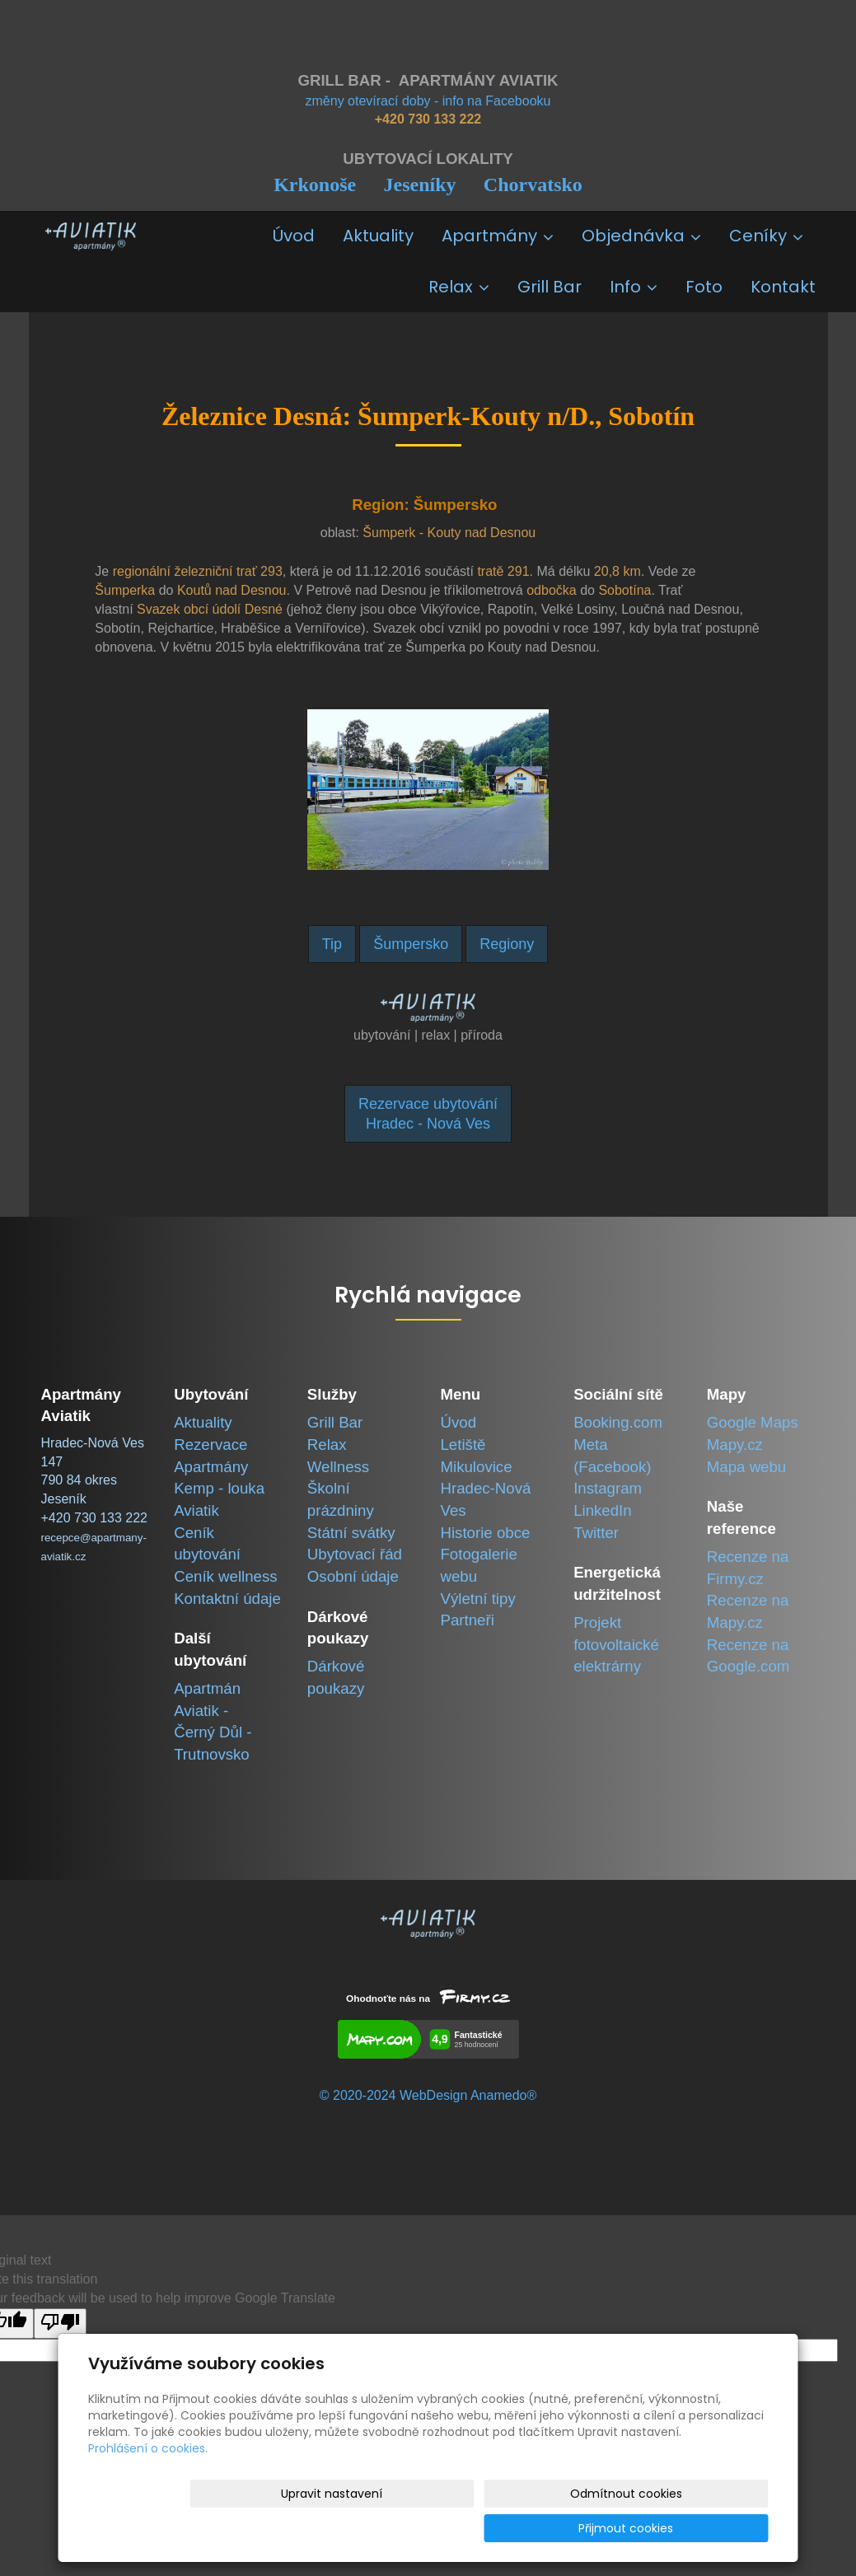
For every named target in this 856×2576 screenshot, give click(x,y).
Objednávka (641, 235)
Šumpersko (410, 944)
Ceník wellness (225, 1576)
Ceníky (766, 235)
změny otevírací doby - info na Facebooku (428, 101)
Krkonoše (315, 184)
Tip (332, 944)
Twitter (596, 1532)
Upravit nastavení (433, 2528)
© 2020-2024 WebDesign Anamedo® (428, 2095)
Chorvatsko (533, 184)
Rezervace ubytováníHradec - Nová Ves (428, 1114)
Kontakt (783, 286)
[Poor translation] (60, 2323)
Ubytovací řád (354, 1554)
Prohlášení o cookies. (148, 2483)
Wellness (338, 1466)
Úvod (294, 235)
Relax (458, 286)
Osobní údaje (353, 1576)
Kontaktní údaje (227, 1598)
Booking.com (617, 1422)
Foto (704, 286)
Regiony (506, 944)
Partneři (466, 1620)
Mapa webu (746, 1466)
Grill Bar (549, 286)
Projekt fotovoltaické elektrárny (616, 1644)
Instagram (607, 1488)
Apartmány (498, 235)
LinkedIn (602, 1510)
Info (633, 286)
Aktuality (378, 235)
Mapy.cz (735, 1444)
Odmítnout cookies (573, 2528)
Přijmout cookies (705, 2528)
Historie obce (485, 1532)
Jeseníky (419, 184)
